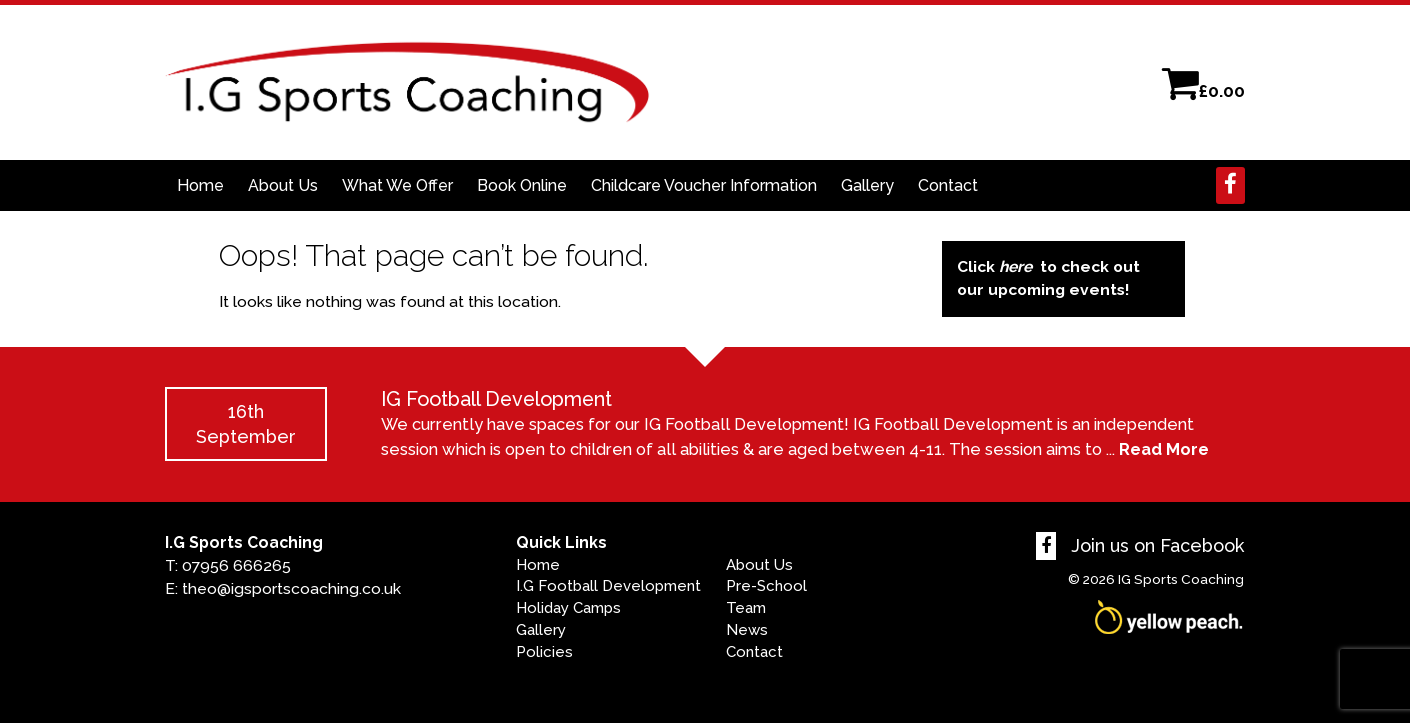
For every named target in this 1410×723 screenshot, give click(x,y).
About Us (283, 185)
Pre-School (766, 586)
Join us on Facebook (1140, 545)
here (1015, 266)
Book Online (522, 185)
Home (200, 185)
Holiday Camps (568, 608)
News (747, 630)
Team (746, 608)
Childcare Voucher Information (704, 185)
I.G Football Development (608, 586)
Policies (544, 652)
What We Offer (397, 185)
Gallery (867, 185)
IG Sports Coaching (1181, 579)
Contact (948, 185)
